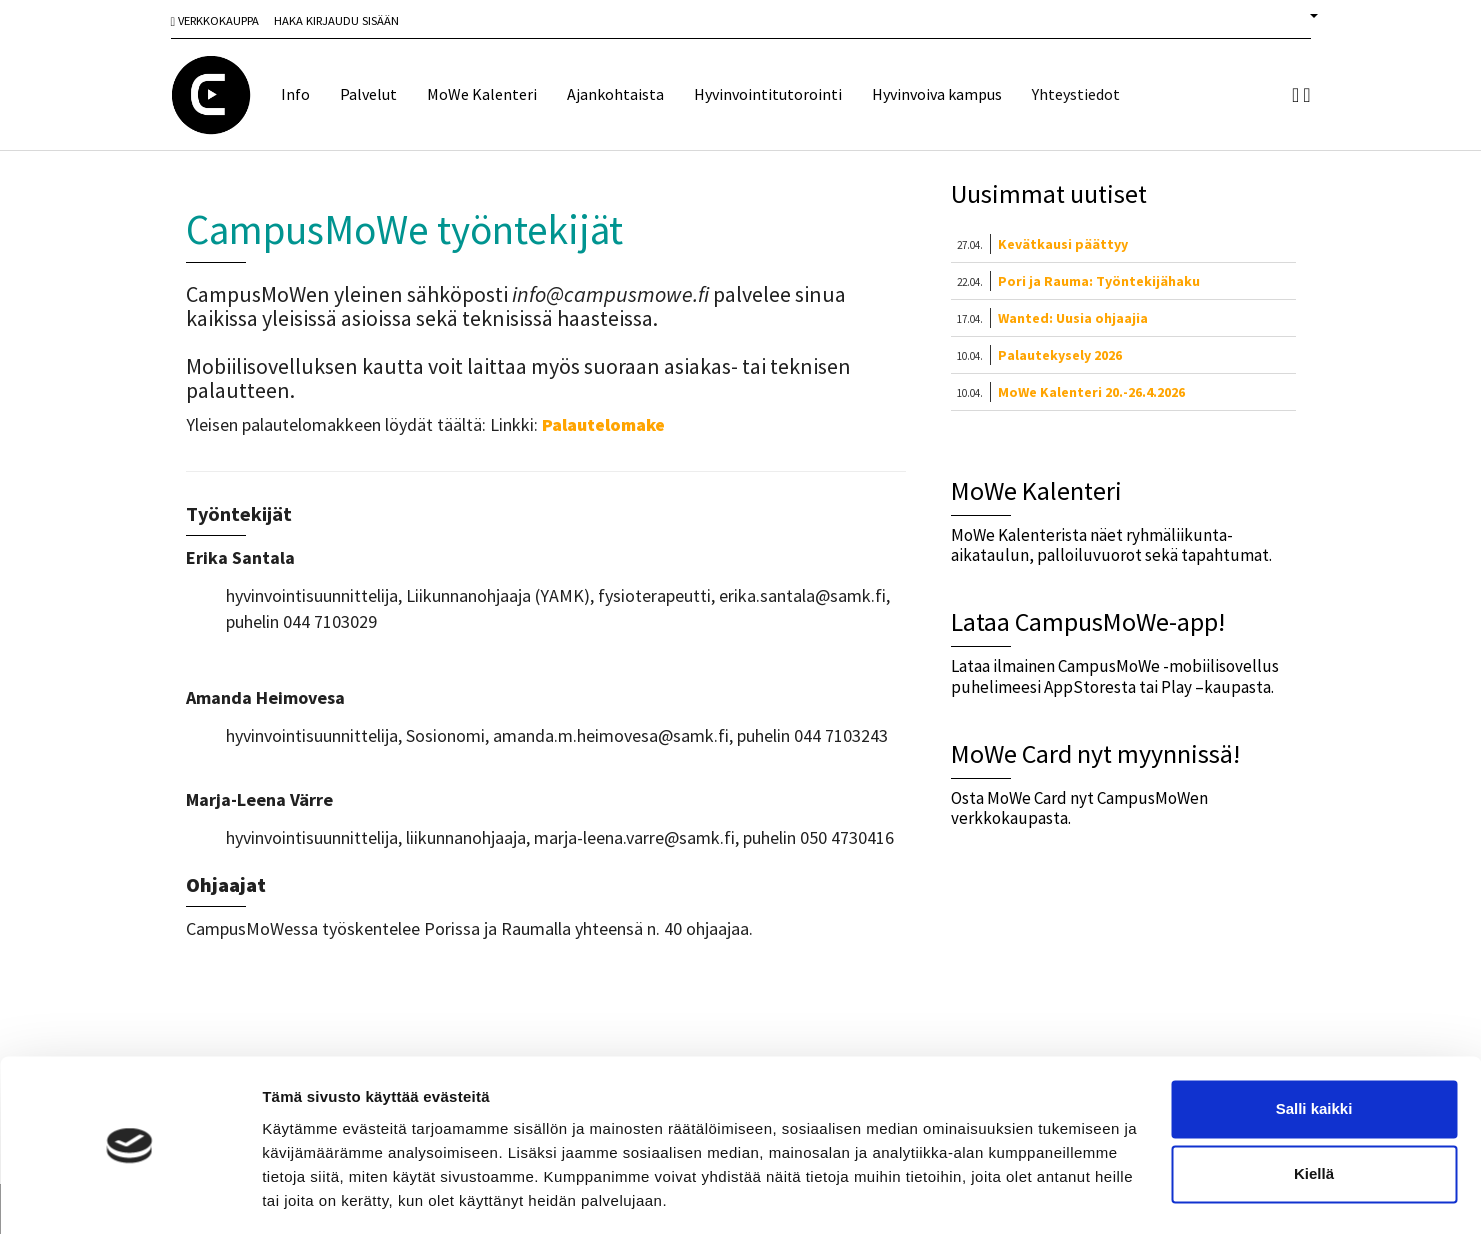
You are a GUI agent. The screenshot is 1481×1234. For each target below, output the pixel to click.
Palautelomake (603, 424)
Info (295, 94)
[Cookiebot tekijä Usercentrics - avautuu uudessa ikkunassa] (129, 1195)
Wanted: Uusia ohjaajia (1073, 318)
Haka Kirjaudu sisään (336, 20)
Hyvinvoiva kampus (937, 94)
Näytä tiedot (305, 1194)
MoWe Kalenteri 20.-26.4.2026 (1091, 392)
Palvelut (368, 94)
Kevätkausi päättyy (1063, 244)
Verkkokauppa (215, 21)
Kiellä (1314, 1112)
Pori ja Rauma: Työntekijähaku (1099, 281)
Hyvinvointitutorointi (768, 94)
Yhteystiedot (1076, 94)
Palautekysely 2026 (1060, 355)
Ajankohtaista (615, 94)
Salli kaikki (1314, 1047)
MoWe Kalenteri (482, 94)
